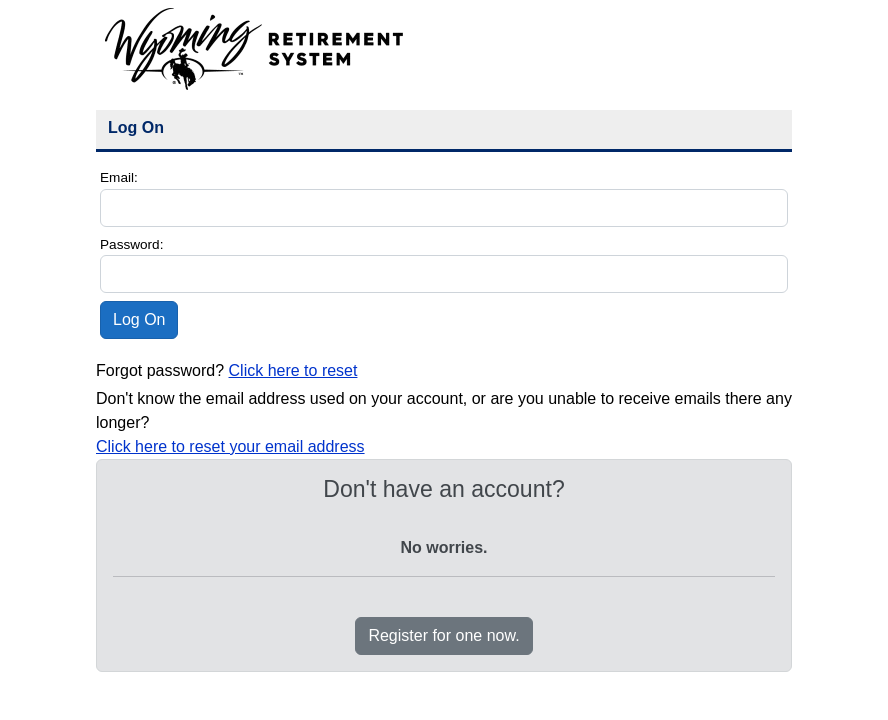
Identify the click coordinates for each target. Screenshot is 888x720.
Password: (131, 244)
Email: (119, 177)
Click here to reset (293, 370)
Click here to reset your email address (230, 446)
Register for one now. (443, 635)
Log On (139, 319)
